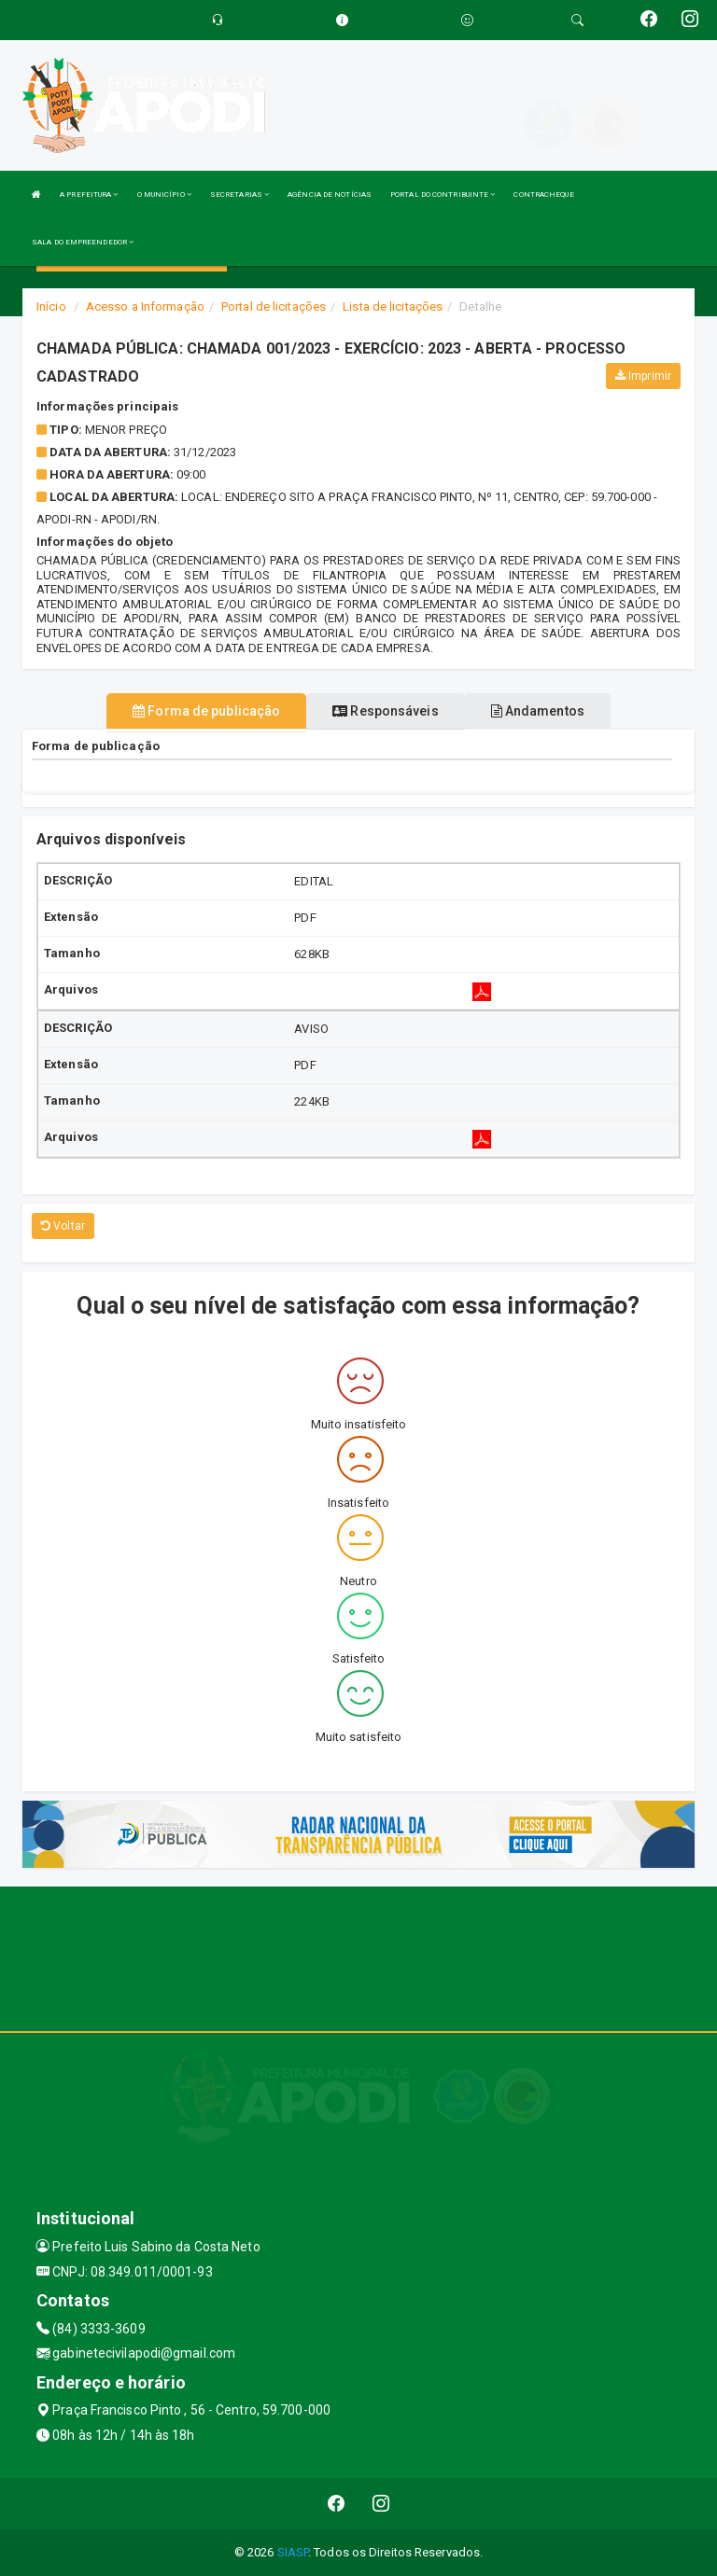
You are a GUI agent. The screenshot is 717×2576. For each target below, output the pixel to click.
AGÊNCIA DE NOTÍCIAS (330, 194)
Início (51, 306)
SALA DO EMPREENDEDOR (83, 242)
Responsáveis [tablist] (385, 710)
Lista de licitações (393, 306)
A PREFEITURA (89, 194)
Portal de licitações (273, 306)
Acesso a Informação (145, 306)
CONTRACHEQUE (543, 194)
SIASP (293, 2552)
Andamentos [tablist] (537, 710)
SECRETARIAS (239, 194)
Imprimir (643, 376)
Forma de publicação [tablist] (206, 710)
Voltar (63, 1225)
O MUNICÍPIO (164, 194)
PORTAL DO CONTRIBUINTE (442, 194)
